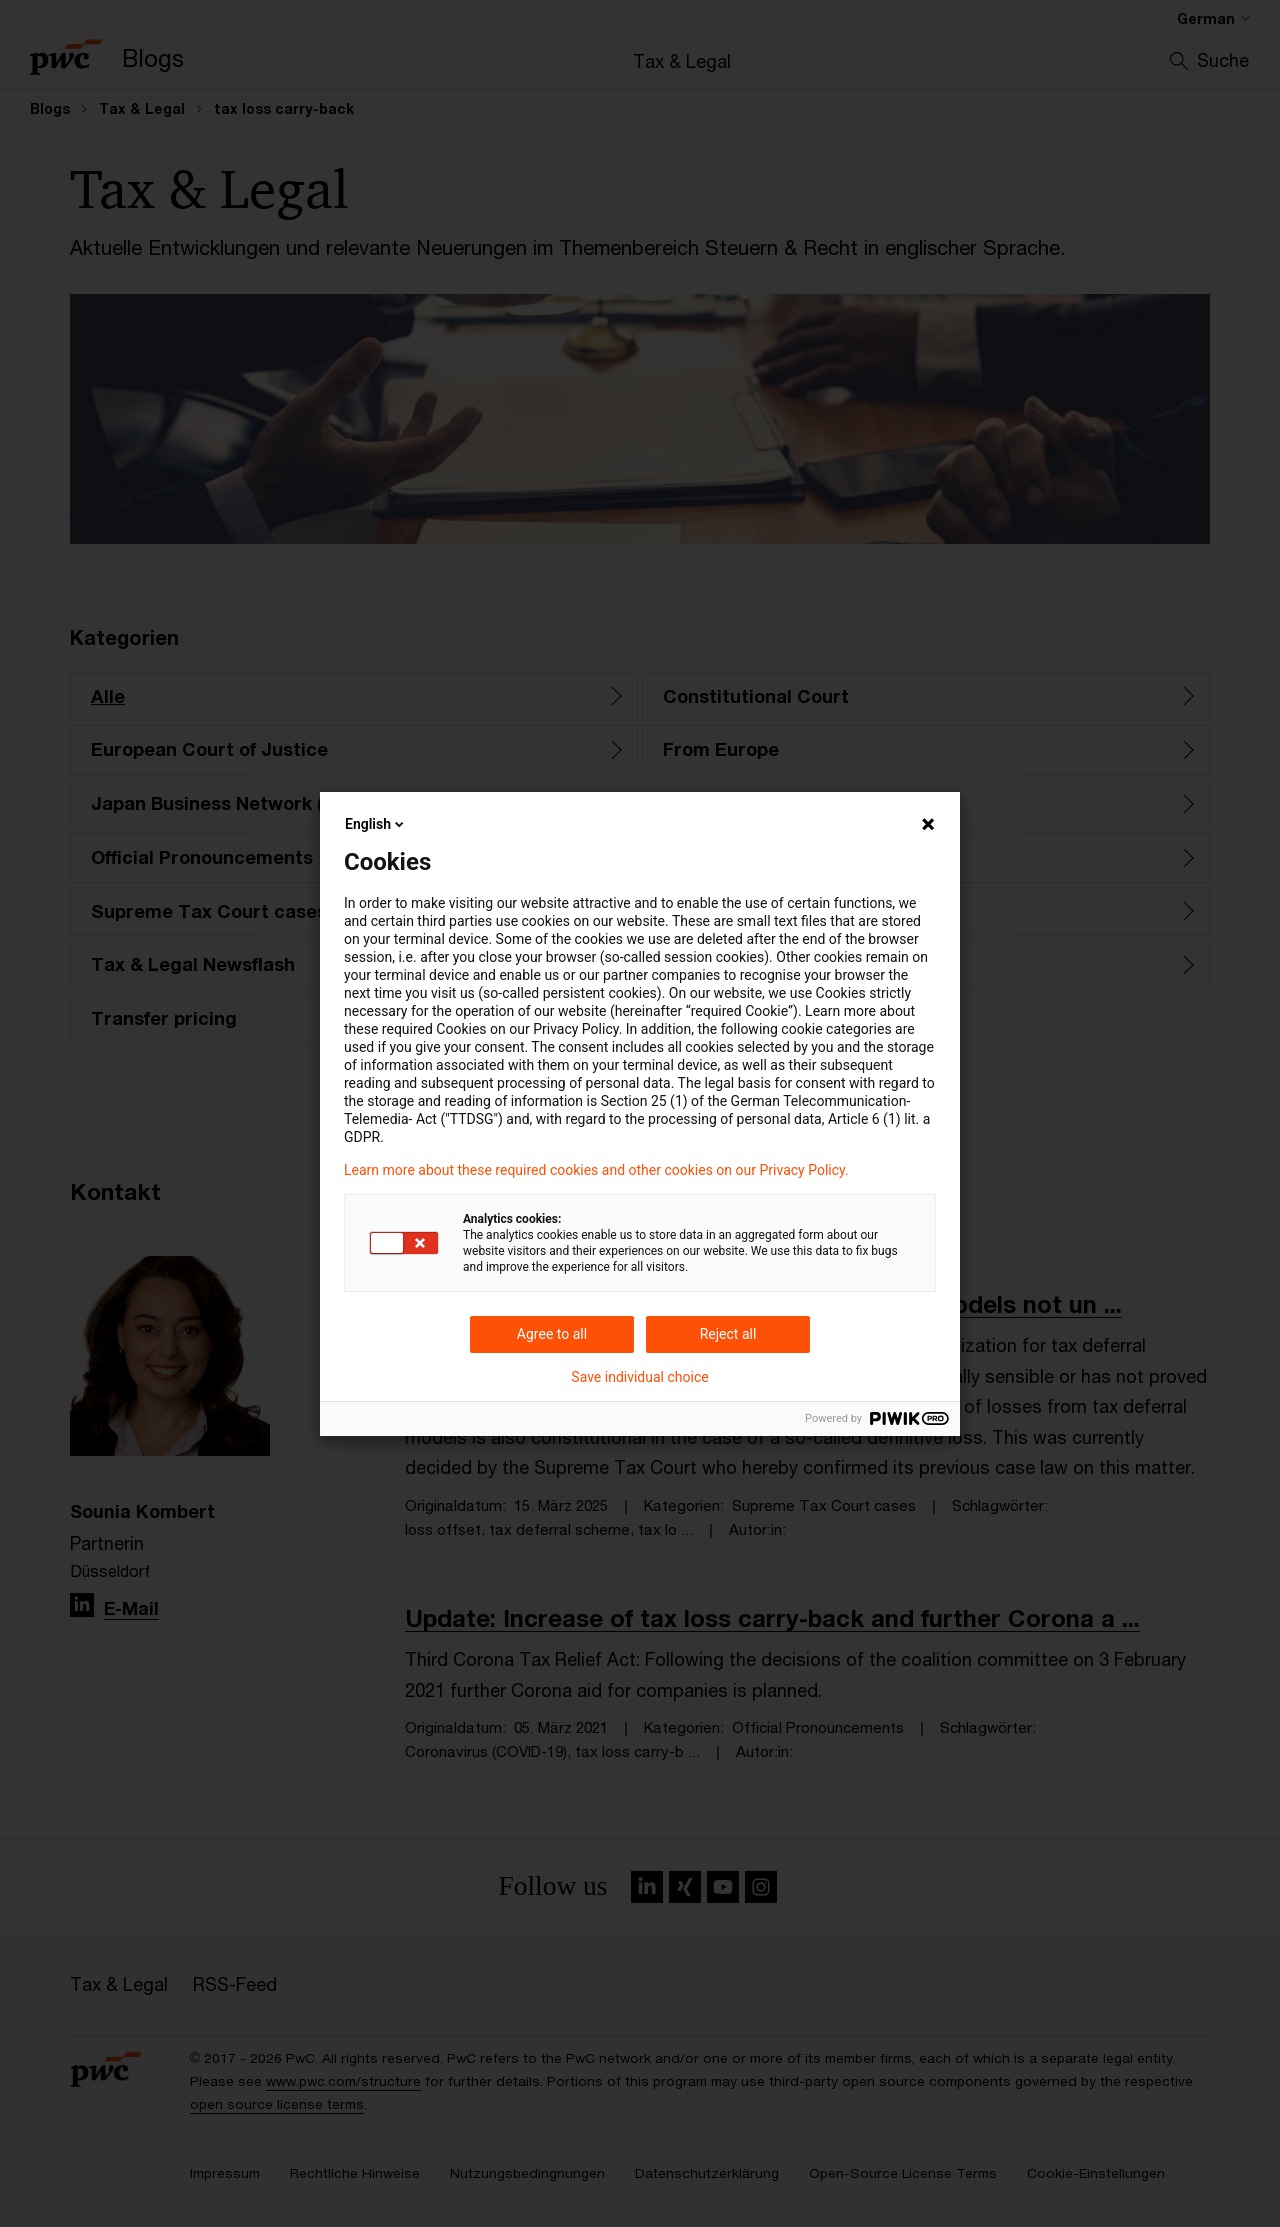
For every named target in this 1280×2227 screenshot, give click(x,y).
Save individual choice (639, 1377)
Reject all (728, 1334)
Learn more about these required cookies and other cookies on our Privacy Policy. (596, 1170)
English (376, 824)
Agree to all (552, 1334)
